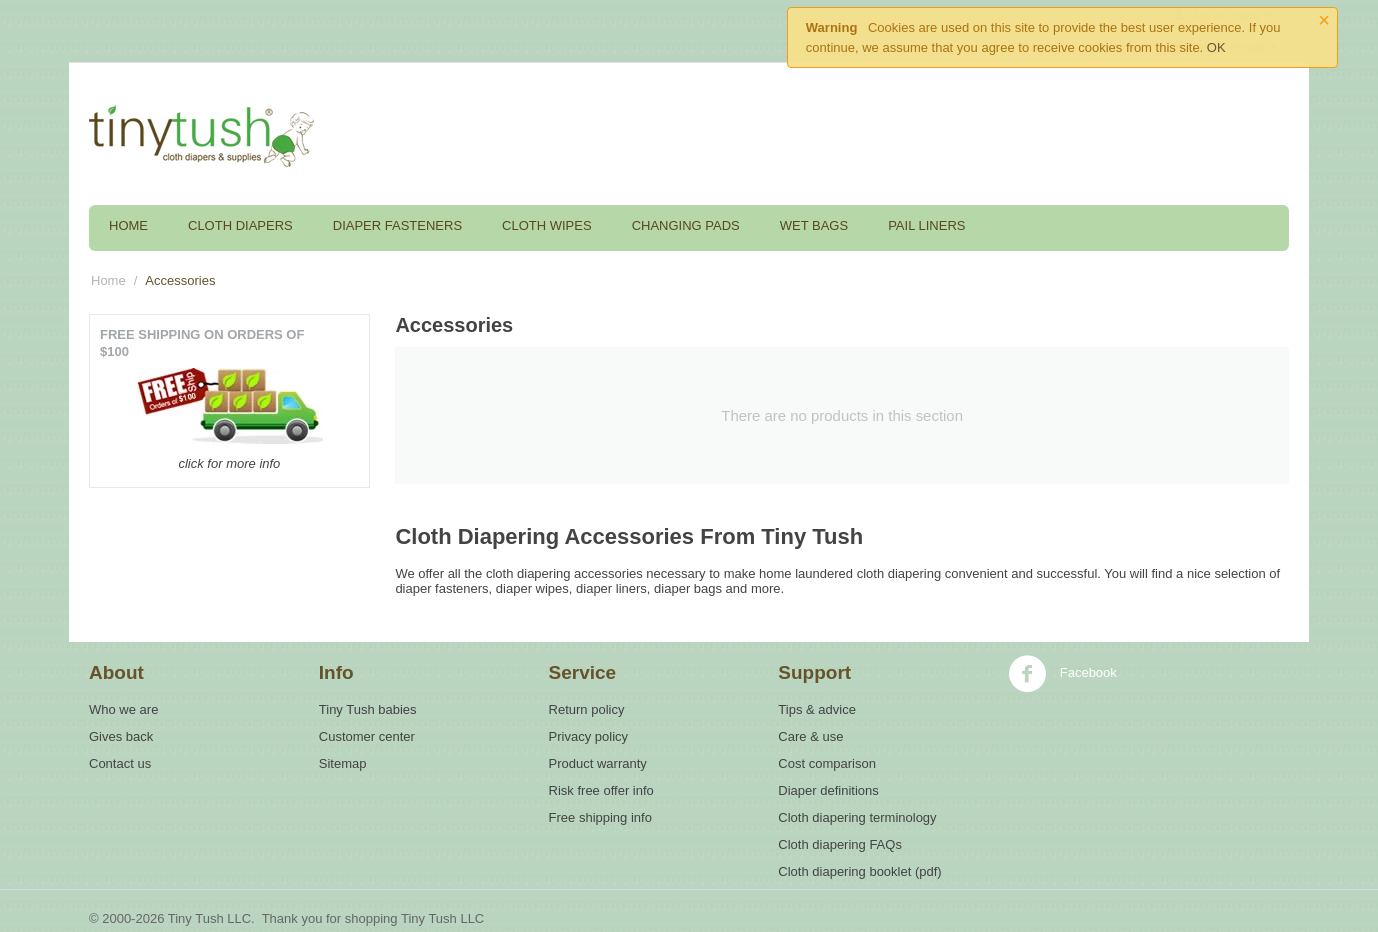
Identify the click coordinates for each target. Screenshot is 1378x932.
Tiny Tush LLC (442, 918)
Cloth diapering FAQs (840, 844)
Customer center (367, 736)
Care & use (810, 736)
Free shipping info (600, 817)
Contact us (120, 763)
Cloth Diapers (240, 225)
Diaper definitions (828, 790)
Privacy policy (588, 736)
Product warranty (598, 763)
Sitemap (343, 763)
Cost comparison (827, 763)
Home (128, 225)
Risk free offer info (601, 790)
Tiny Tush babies (368, 709)
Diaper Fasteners (397, 225)
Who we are (123, 709)
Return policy (587, 709)
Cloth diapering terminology (857, 817)
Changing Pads (686, 225)
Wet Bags (814, 225)
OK (1216, 47)
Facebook (1062, 674)
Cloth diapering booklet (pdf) (859, 871)
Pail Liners (926, 225)
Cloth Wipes (547, 225)
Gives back (121, 736)
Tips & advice (817, 709)
